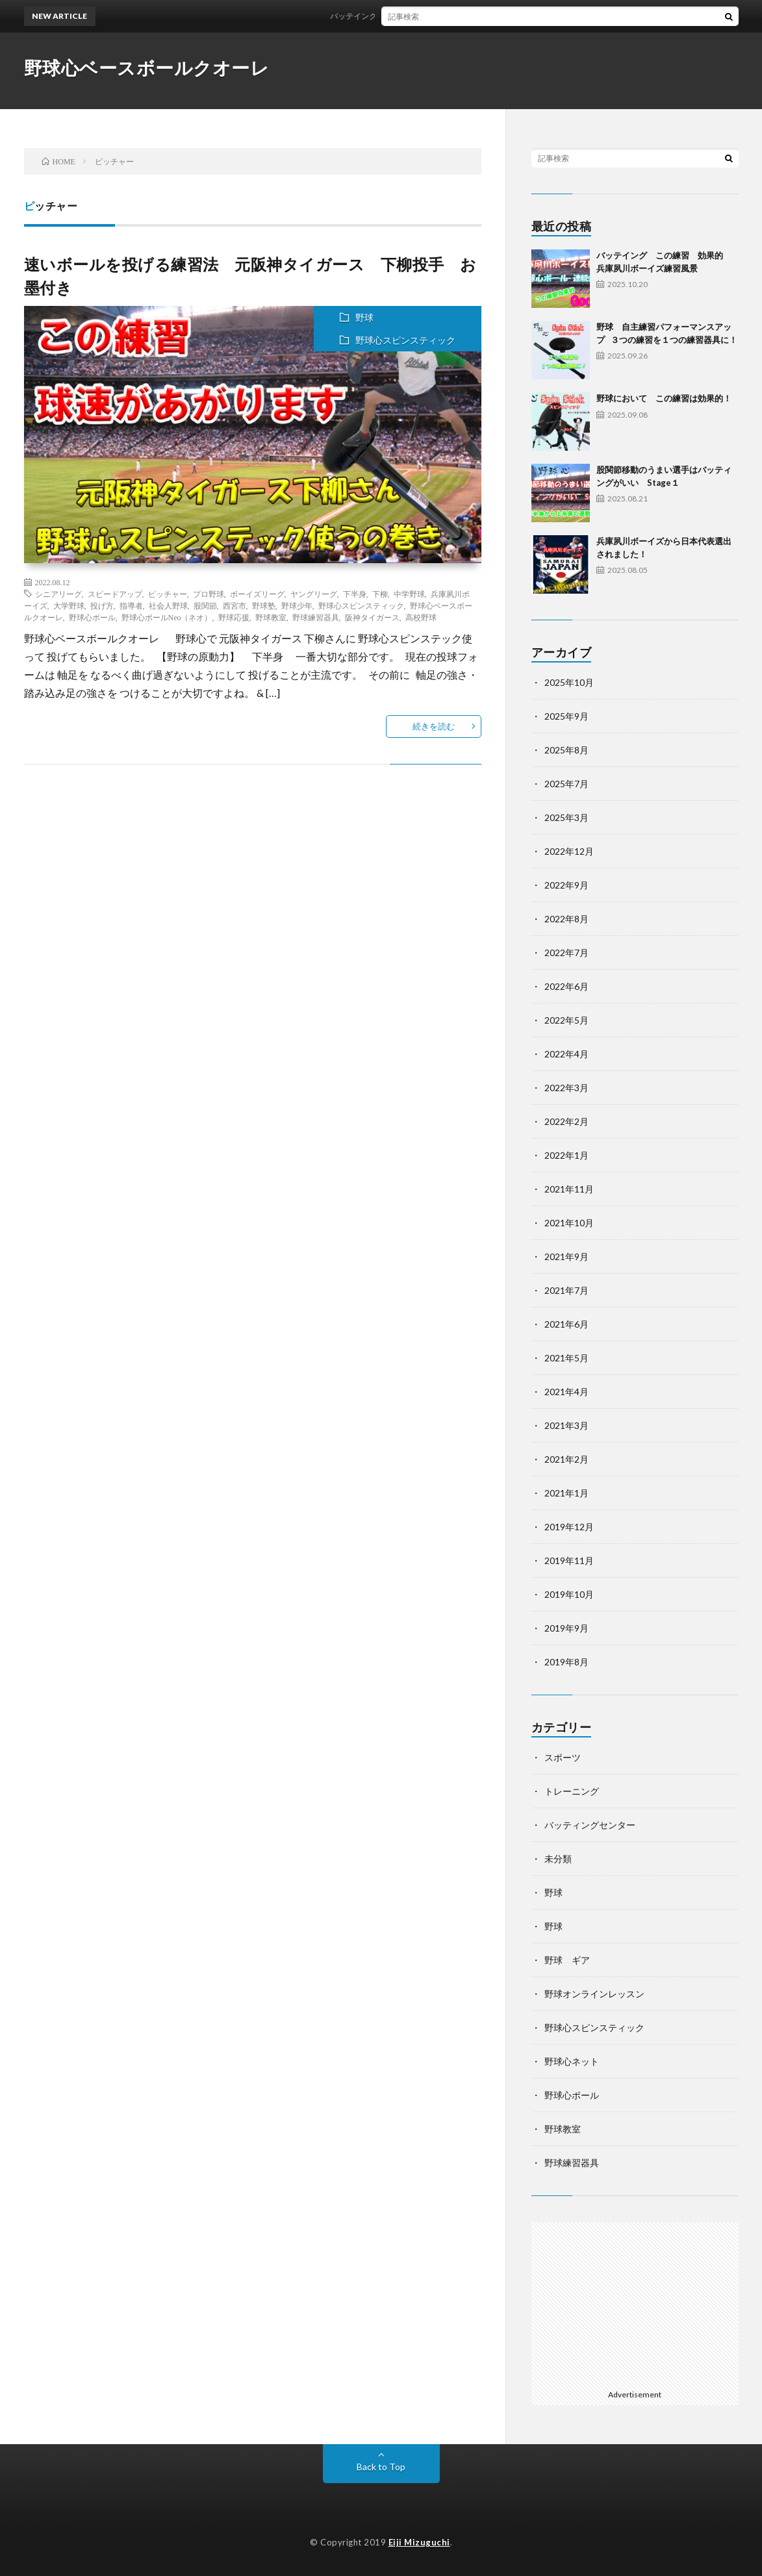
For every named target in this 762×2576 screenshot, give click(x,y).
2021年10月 (569, 1222)
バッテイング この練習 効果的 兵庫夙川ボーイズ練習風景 (447, 16)
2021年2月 (566, 1459)
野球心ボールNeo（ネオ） (166, 617)
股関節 (205, 605)
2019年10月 (569, 1594)
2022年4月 (566, 1053)
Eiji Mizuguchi (419, 2542)
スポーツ (562, 1757)
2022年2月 (566, 1121)
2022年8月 (566, 918)
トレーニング (571, 1791)
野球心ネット (571, 2061)
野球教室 (270, 617)
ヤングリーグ (313, 594)
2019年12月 (569, 1526)
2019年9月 (566, 1628)
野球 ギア (567, 1959)
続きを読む (434, 726)
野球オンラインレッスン (594, 1993)
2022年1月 (566, 1155)
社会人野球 (168, 605)
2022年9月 (566, 884)
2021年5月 (566, 1357)
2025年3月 (566, 817)
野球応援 (233, 617)
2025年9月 (566, 716)
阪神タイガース (372, 617)
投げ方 (102, 605)
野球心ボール (92, 617)
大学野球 (68, 605)
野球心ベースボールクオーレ (147, 67)
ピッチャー (167, 594)
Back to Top (381, 2466)
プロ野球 (208, 594)
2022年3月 (566, 1087)
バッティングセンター (589, 1824)
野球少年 (296, 605)
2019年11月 (569, 1560)
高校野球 (421, 617)
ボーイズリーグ (257, 594)
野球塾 (263, 605)
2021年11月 (569, 1188)
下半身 (354, 594)
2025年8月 (566, 749)
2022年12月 (569, 851)
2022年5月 (566, 1020)
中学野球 (409, 594)
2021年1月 (566, 1492)
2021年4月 (566, 1391)
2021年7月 (566, 1290)
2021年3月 (566, 1425)
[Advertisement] (635, 2303)
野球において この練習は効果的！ (663, 398)
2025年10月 (569, 682)
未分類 (558, 1858)
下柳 (380, 594)
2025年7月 (566, 783)
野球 (364, 317)
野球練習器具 (315, 617)
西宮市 (234, 605)
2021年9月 (566, 1256)
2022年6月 (566, 986)
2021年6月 (566, 1324)
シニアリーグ (58, 594)
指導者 (131, 605)
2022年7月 (566, 952)
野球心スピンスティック (405, 340)
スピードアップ (115, 594)
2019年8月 (566, 1661)
